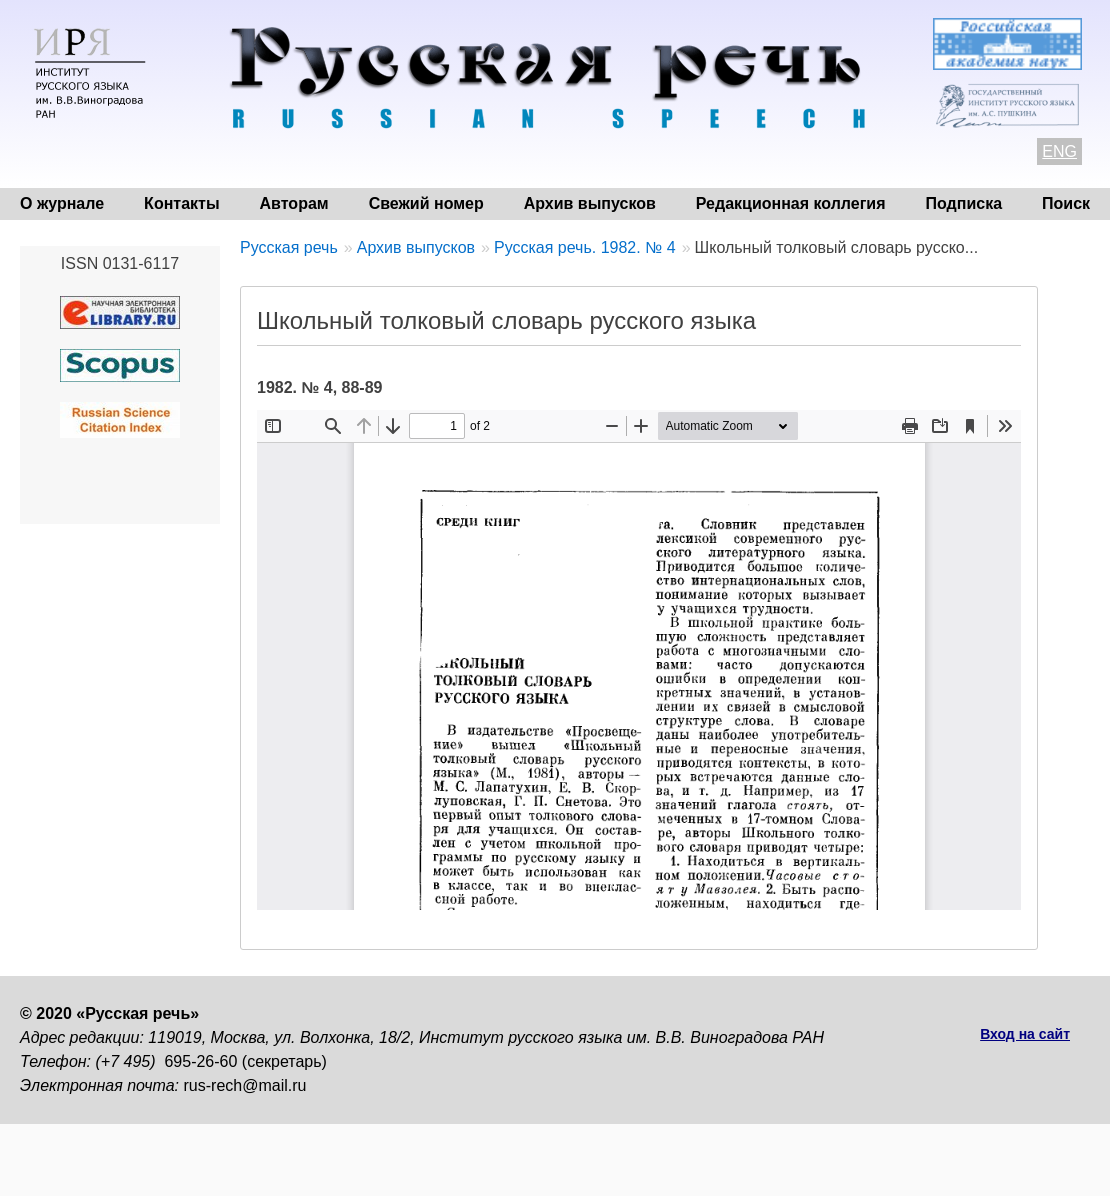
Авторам (294, 203)
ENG (1059, 151)
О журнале (62, 203)
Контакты (181, 203)
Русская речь (289, 247)
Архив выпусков (590, 203)
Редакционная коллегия (791, 203)
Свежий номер (426, 203)
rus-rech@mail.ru (245, 1085)
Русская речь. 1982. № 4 (585, 247)
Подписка (964, 203)
